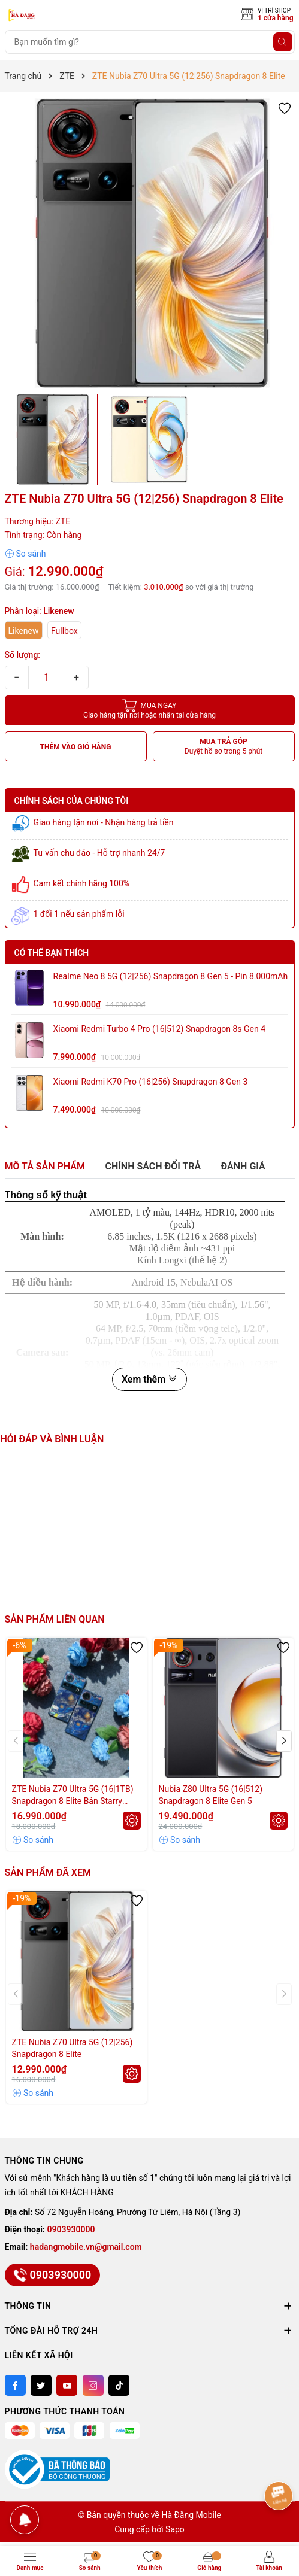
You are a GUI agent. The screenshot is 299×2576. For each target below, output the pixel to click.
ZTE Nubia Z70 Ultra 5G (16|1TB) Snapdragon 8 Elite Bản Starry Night (73, 1795)
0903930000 (71, 2229)
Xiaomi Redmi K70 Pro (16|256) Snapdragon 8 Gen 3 (150, 1081)
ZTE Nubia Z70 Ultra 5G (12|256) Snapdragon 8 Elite (72, 2048)
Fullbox (64, 631)
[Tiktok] (118, 2385)
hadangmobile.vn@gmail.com (86, 2247)
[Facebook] (15, 2385)
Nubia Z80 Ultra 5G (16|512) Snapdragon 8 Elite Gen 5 (211, 1795)
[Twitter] (41, 2385)
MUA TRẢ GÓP (224, 746)
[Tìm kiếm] (282, 41)
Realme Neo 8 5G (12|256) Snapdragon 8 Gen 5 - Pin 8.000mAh (170, 976)
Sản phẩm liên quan (55, 1619)
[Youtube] (66, 2385)
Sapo (175, 2529)
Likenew (23, 631)
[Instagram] (93, 2385)
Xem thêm (149, 1379)
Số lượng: (23, 655)
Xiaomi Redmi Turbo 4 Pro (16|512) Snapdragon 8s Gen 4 (159, 1029)
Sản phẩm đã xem (48, 1872)
